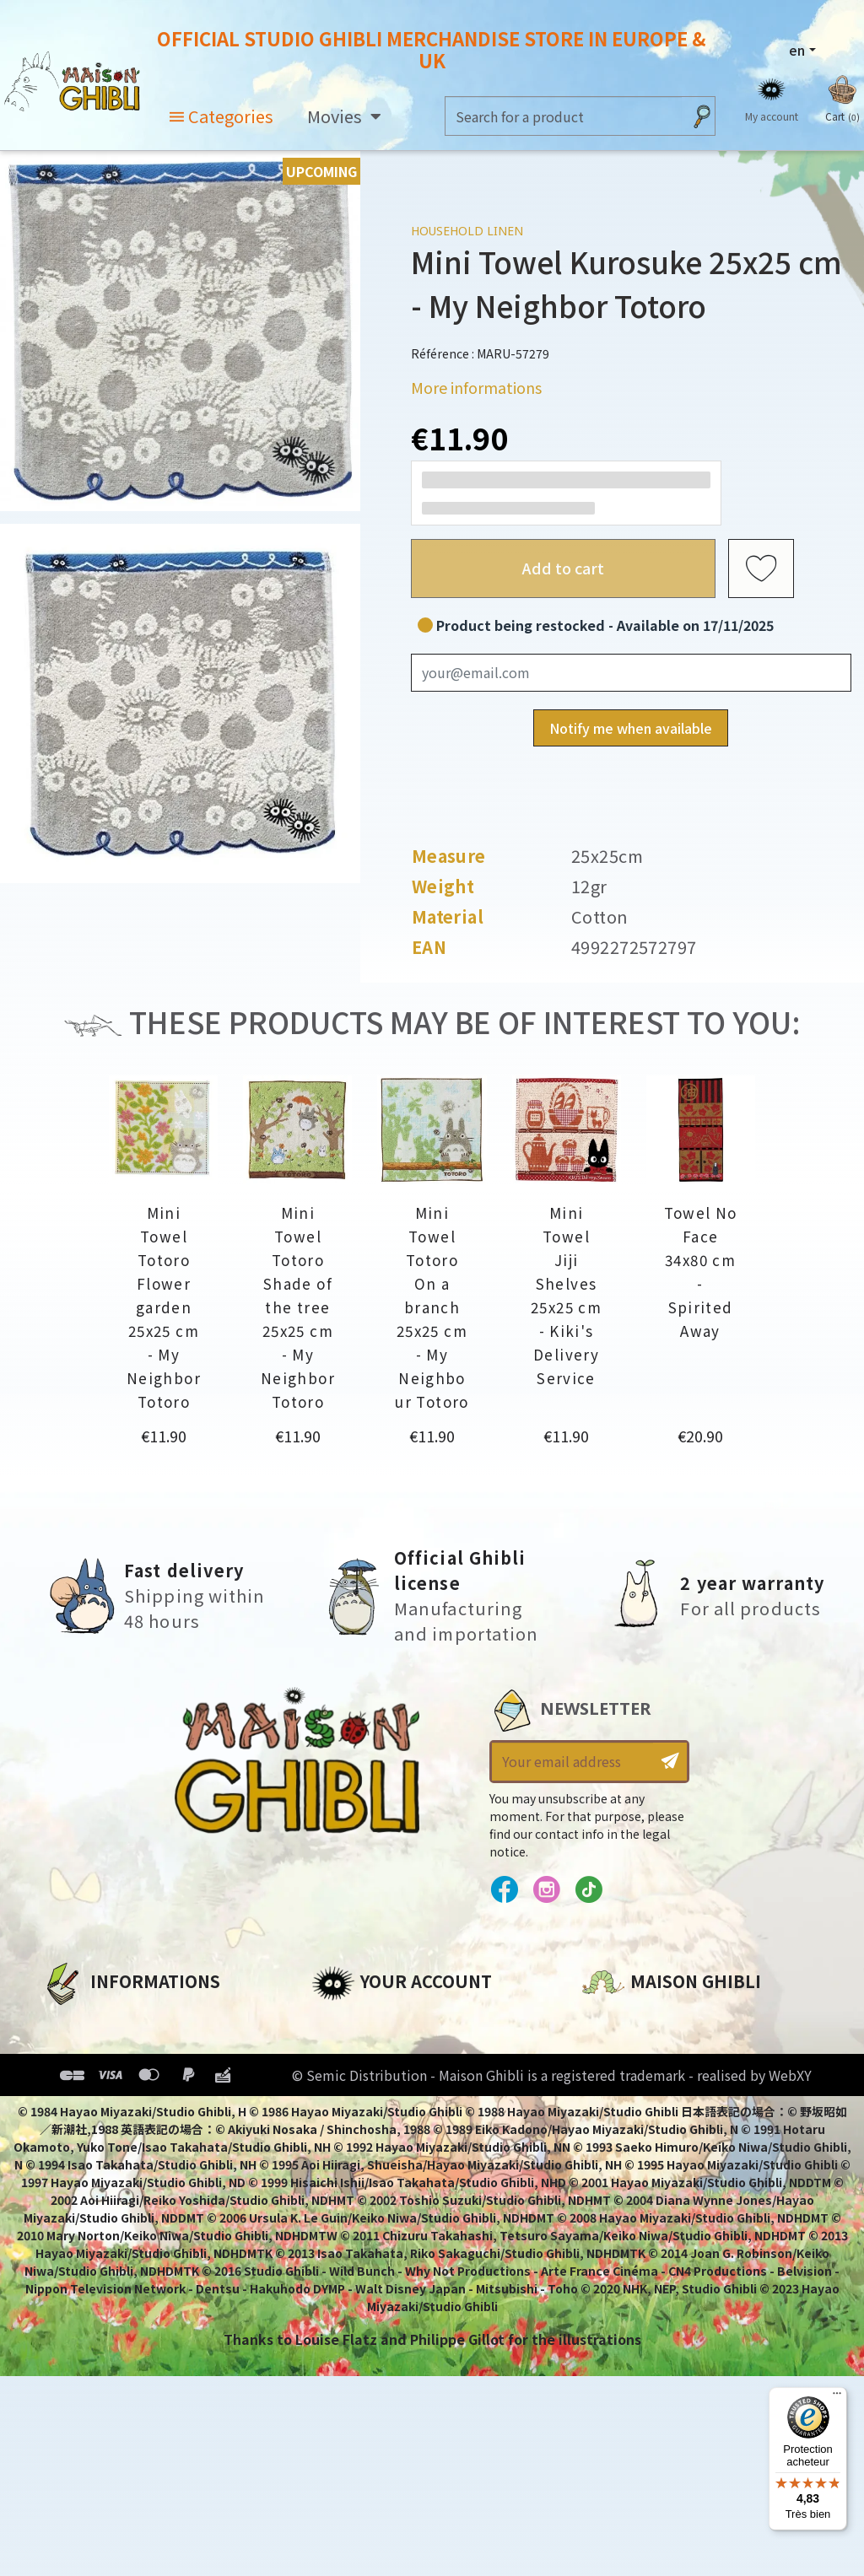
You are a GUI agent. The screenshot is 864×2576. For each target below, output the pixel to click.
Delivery (70, 2136)
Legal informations (111, 2050)
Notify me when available (630, 728)
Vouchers (344, 2107)
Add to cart (563, 568)
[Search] (564, 116)
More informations (476, 387)
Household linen (467, 231)
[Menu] (837, 2397)
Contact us (621, 2201)
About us (73, 2021)
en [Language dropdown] (797, 50)
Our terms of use (102, 2078)
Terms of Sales (93, 2107)
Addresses (348, 2078)
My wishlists (355, 2136)
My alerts (344, 2164)
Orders (335, 2050)
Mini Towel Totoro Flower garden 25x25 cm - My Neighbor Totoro (164, 1307)
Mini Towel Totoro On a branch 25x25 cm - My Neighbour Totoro (431, 1307)
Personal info (359, 2021)
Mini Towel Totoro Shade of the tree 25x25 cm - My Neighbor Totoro (298, 1307)
